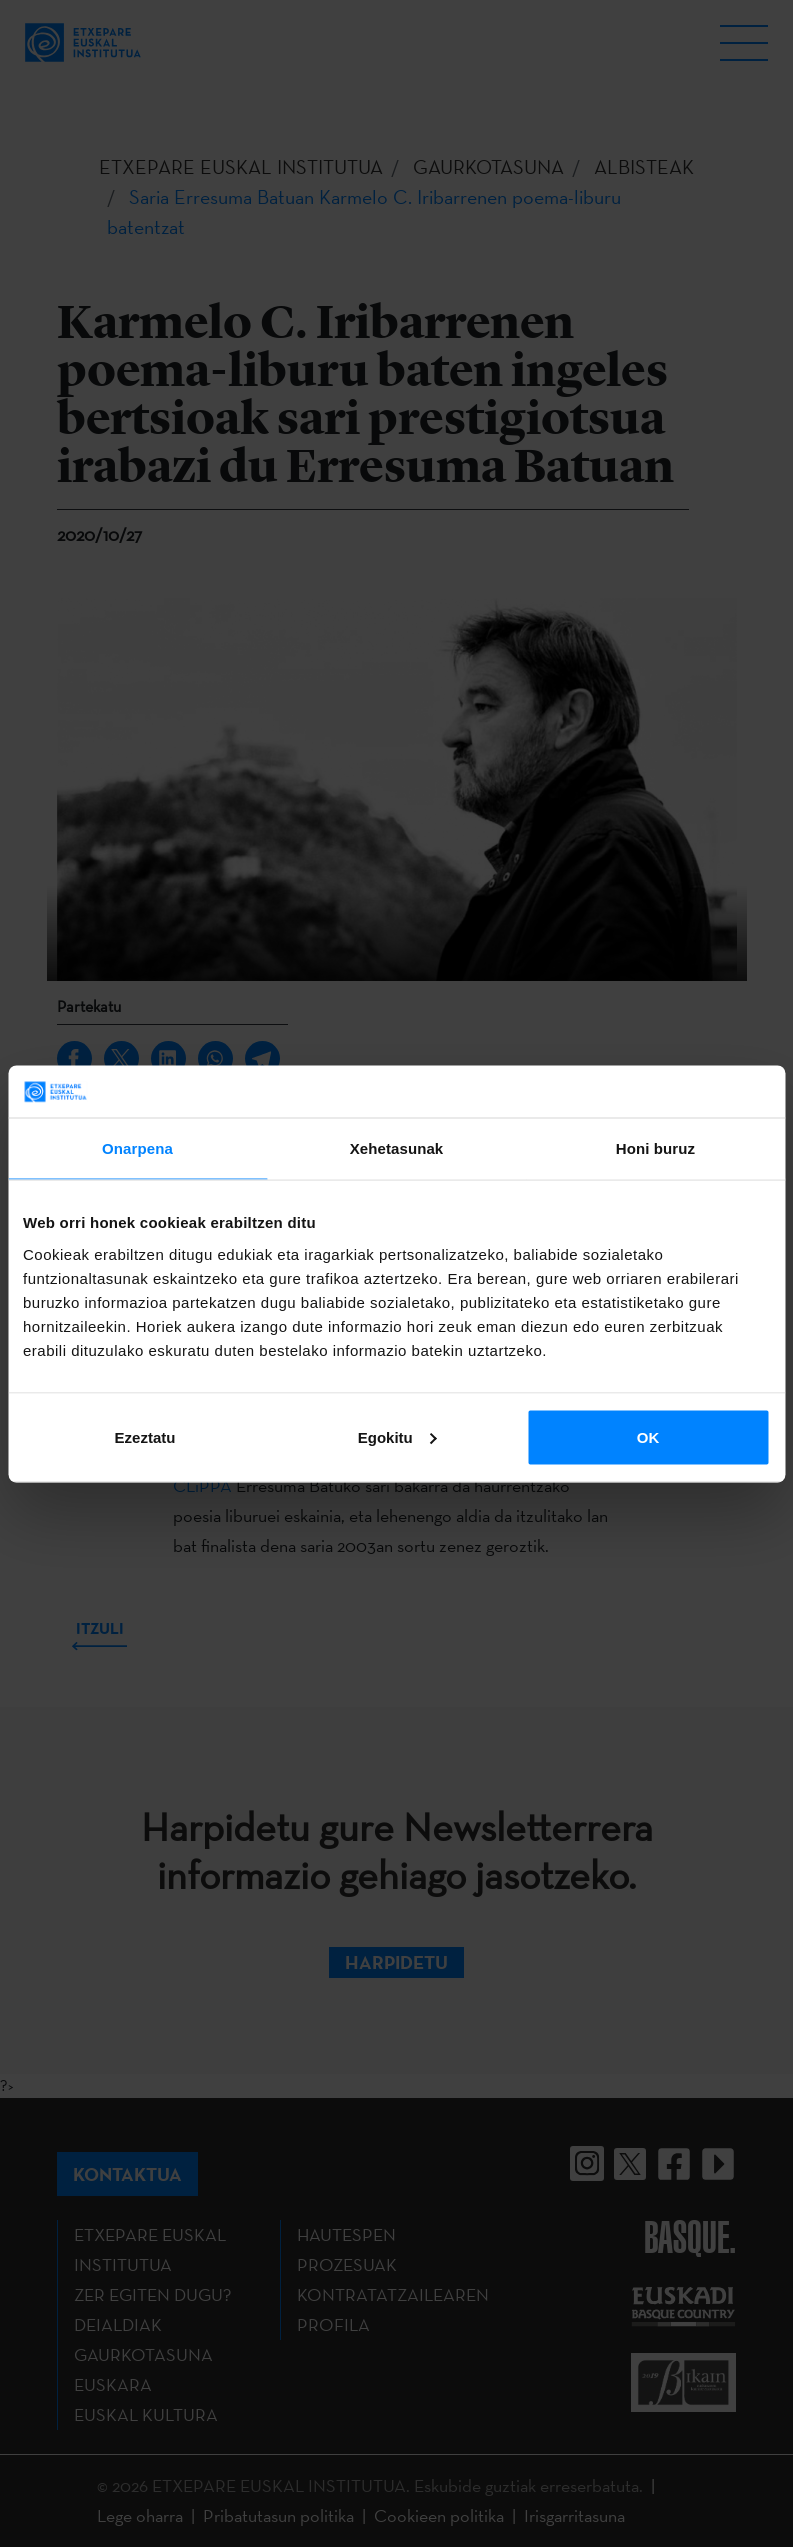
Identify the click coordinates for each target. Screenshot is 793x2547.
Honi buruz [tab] (655, 1148)
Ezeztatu (145, 1436)
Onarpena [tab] (137, 1148)
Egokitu (397, 1436)
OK (648, 1436)
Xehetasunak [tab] (397, 1148)
